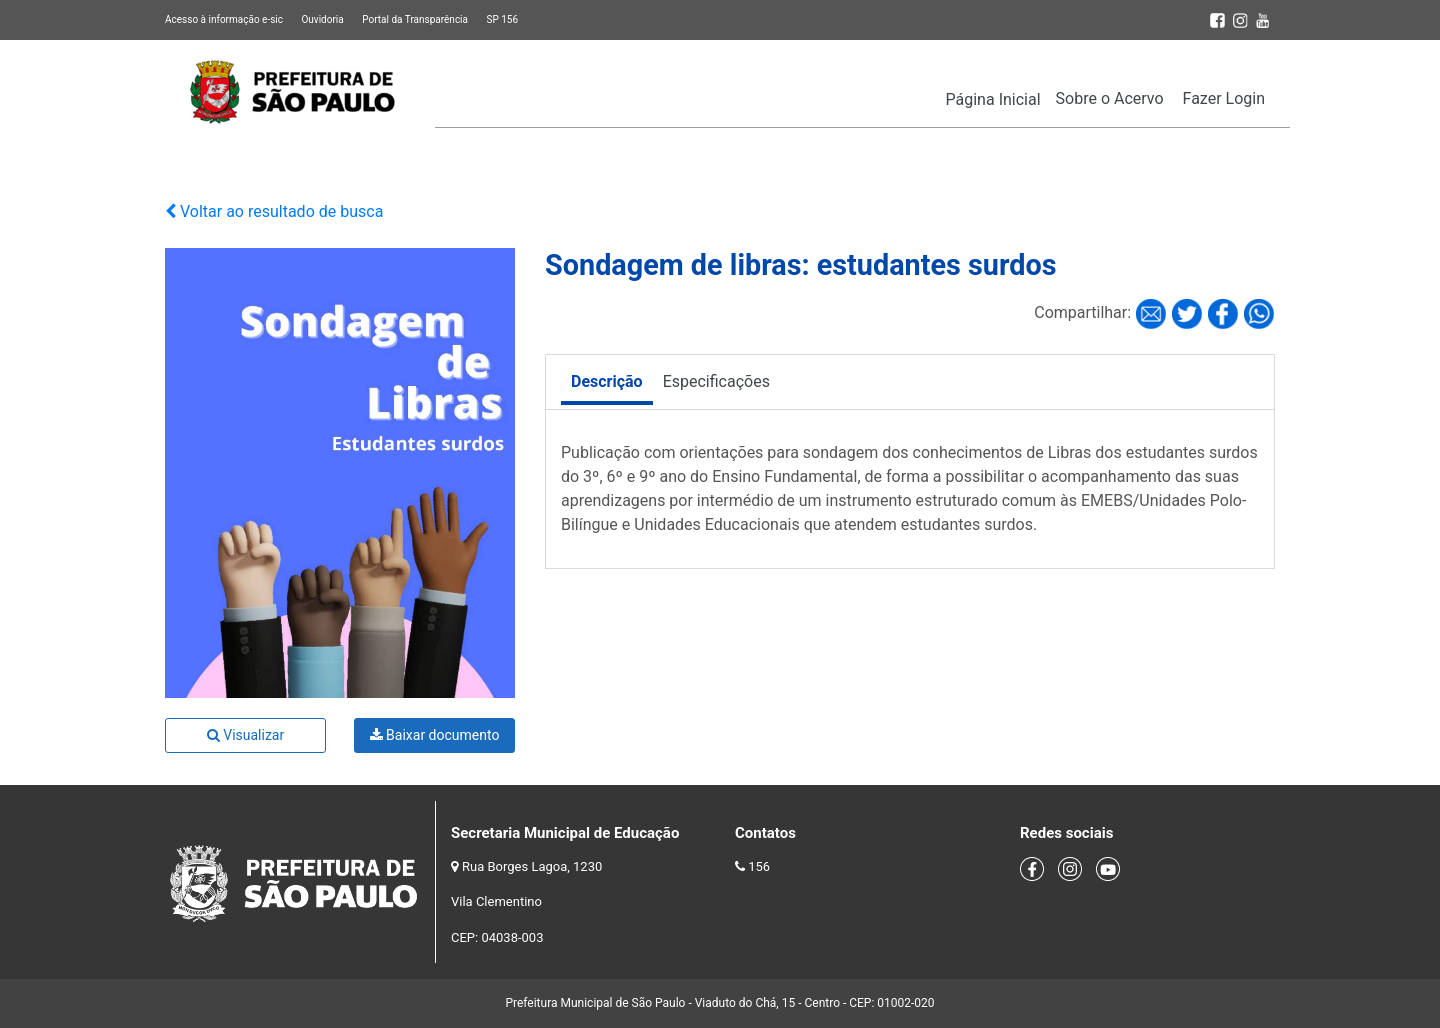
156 (759, 866)
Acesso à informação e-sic (224, 19)
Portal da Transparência (415, 19)
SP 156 (502, 19)
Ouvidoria (322, 19)
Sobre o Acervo (1110, 98)
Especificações (716, 381)
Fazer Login (1224, 98)
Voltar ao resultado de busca (274, 211)
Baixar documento (435, 735)
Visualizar (245, 735)
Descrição (607, 381)
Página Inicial (993, 99)
